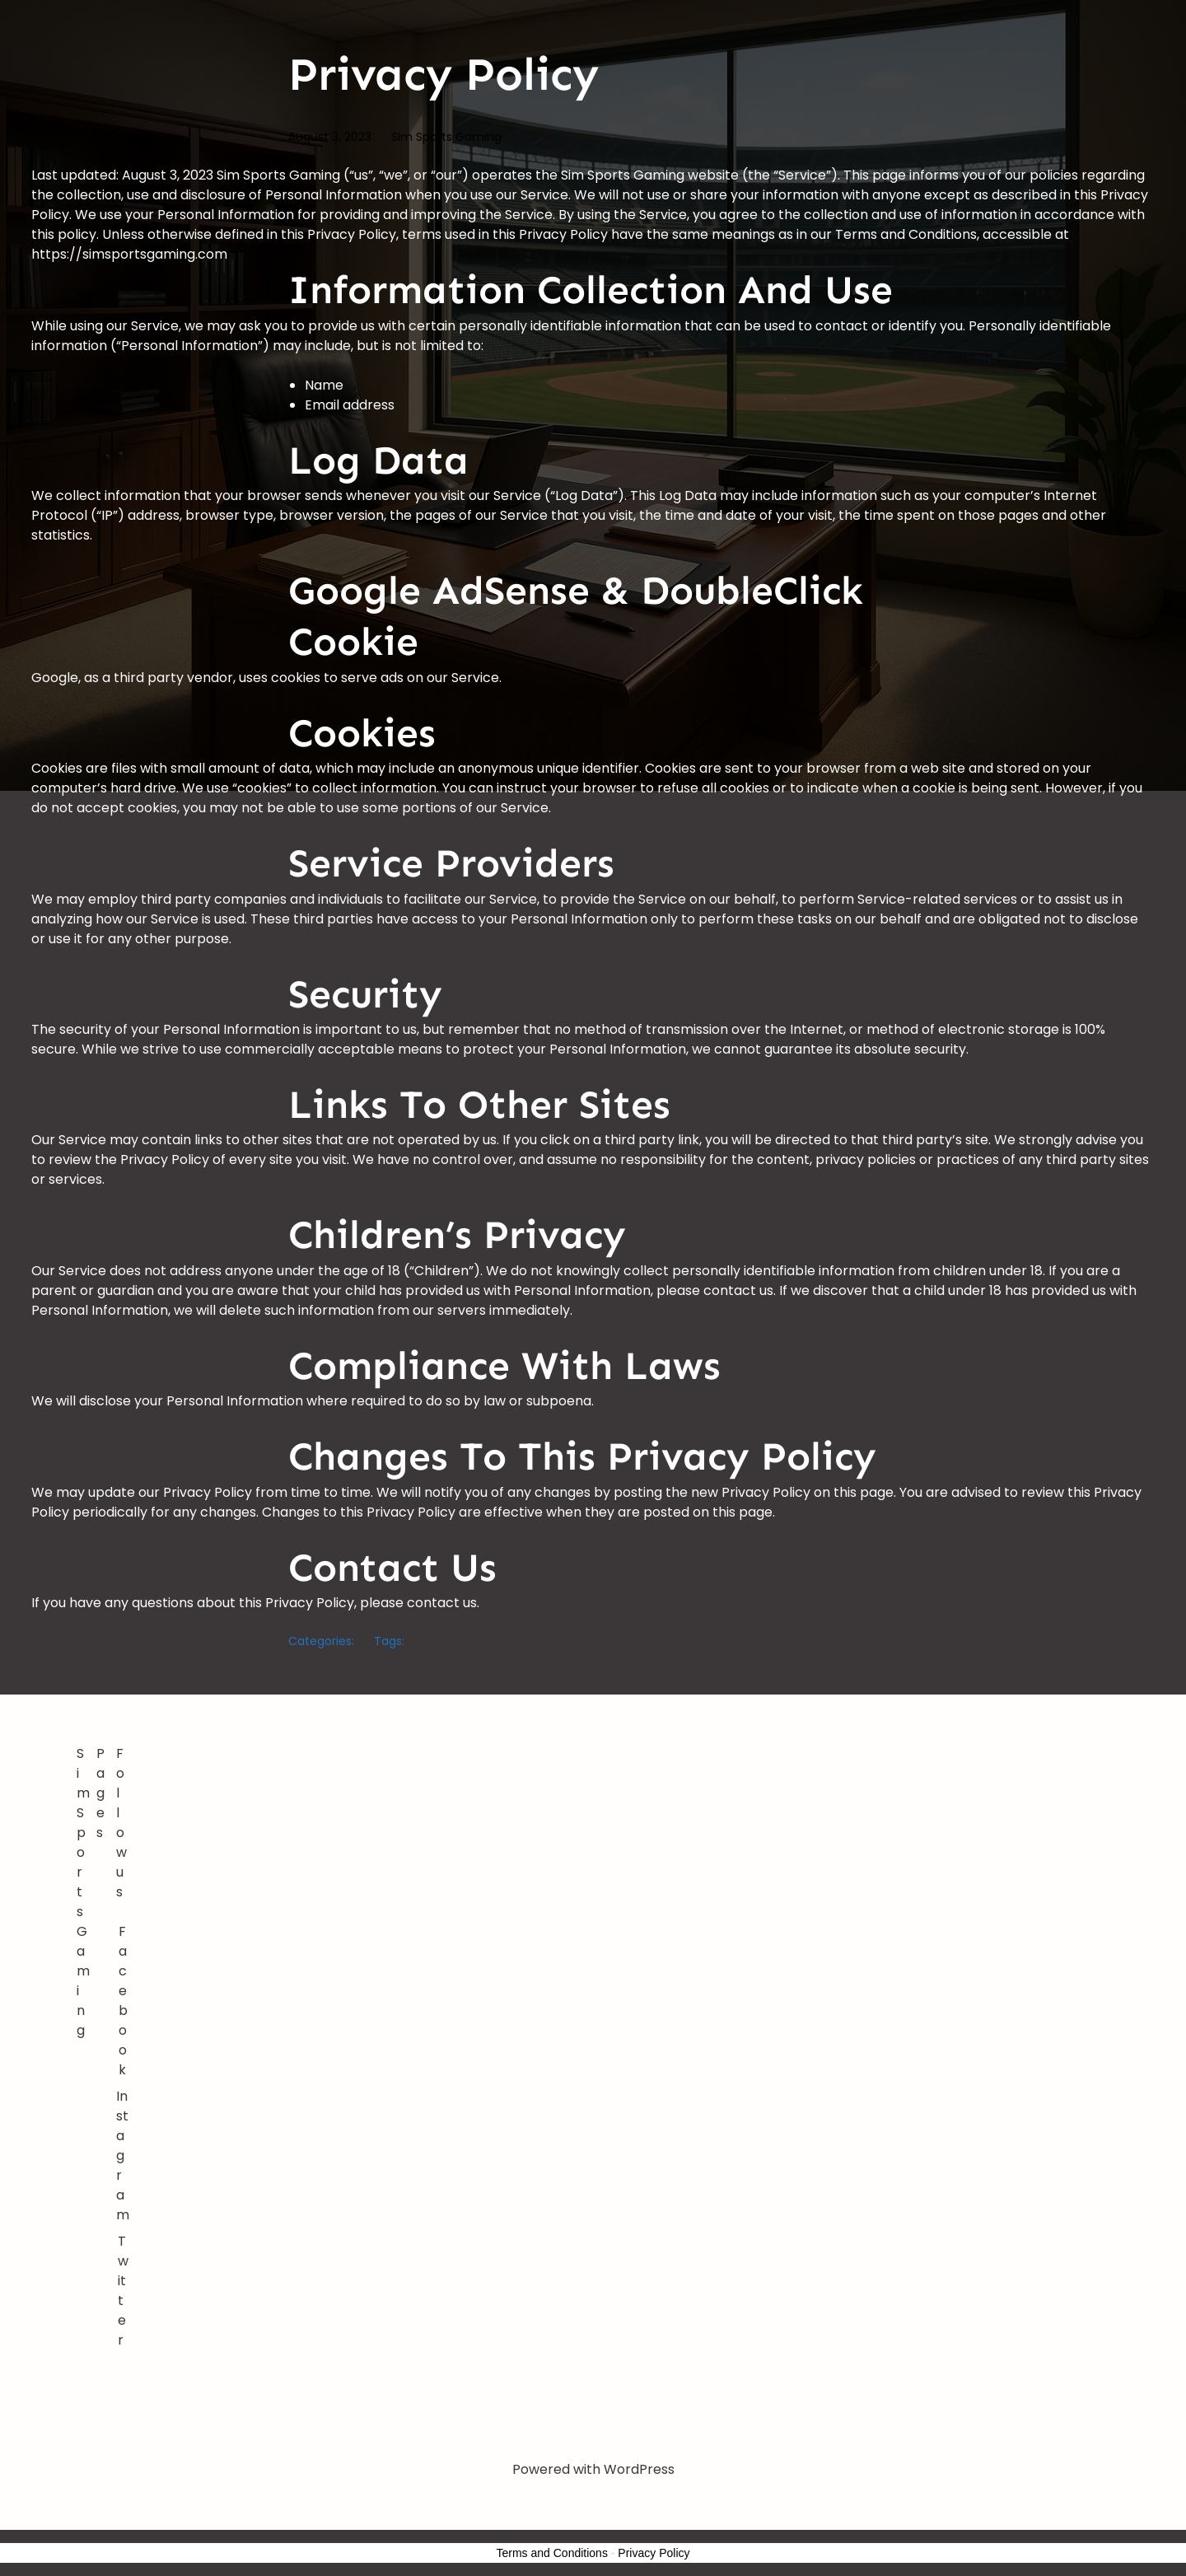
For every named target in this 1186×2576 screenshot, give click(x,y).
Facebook (123, 2000)
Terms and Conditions (552, 2553)
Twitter (123, 2290)
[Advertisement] (622, 1867)
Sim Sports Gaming (446, 137)
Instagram (122, 2155)
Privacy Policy (653, 2553)
